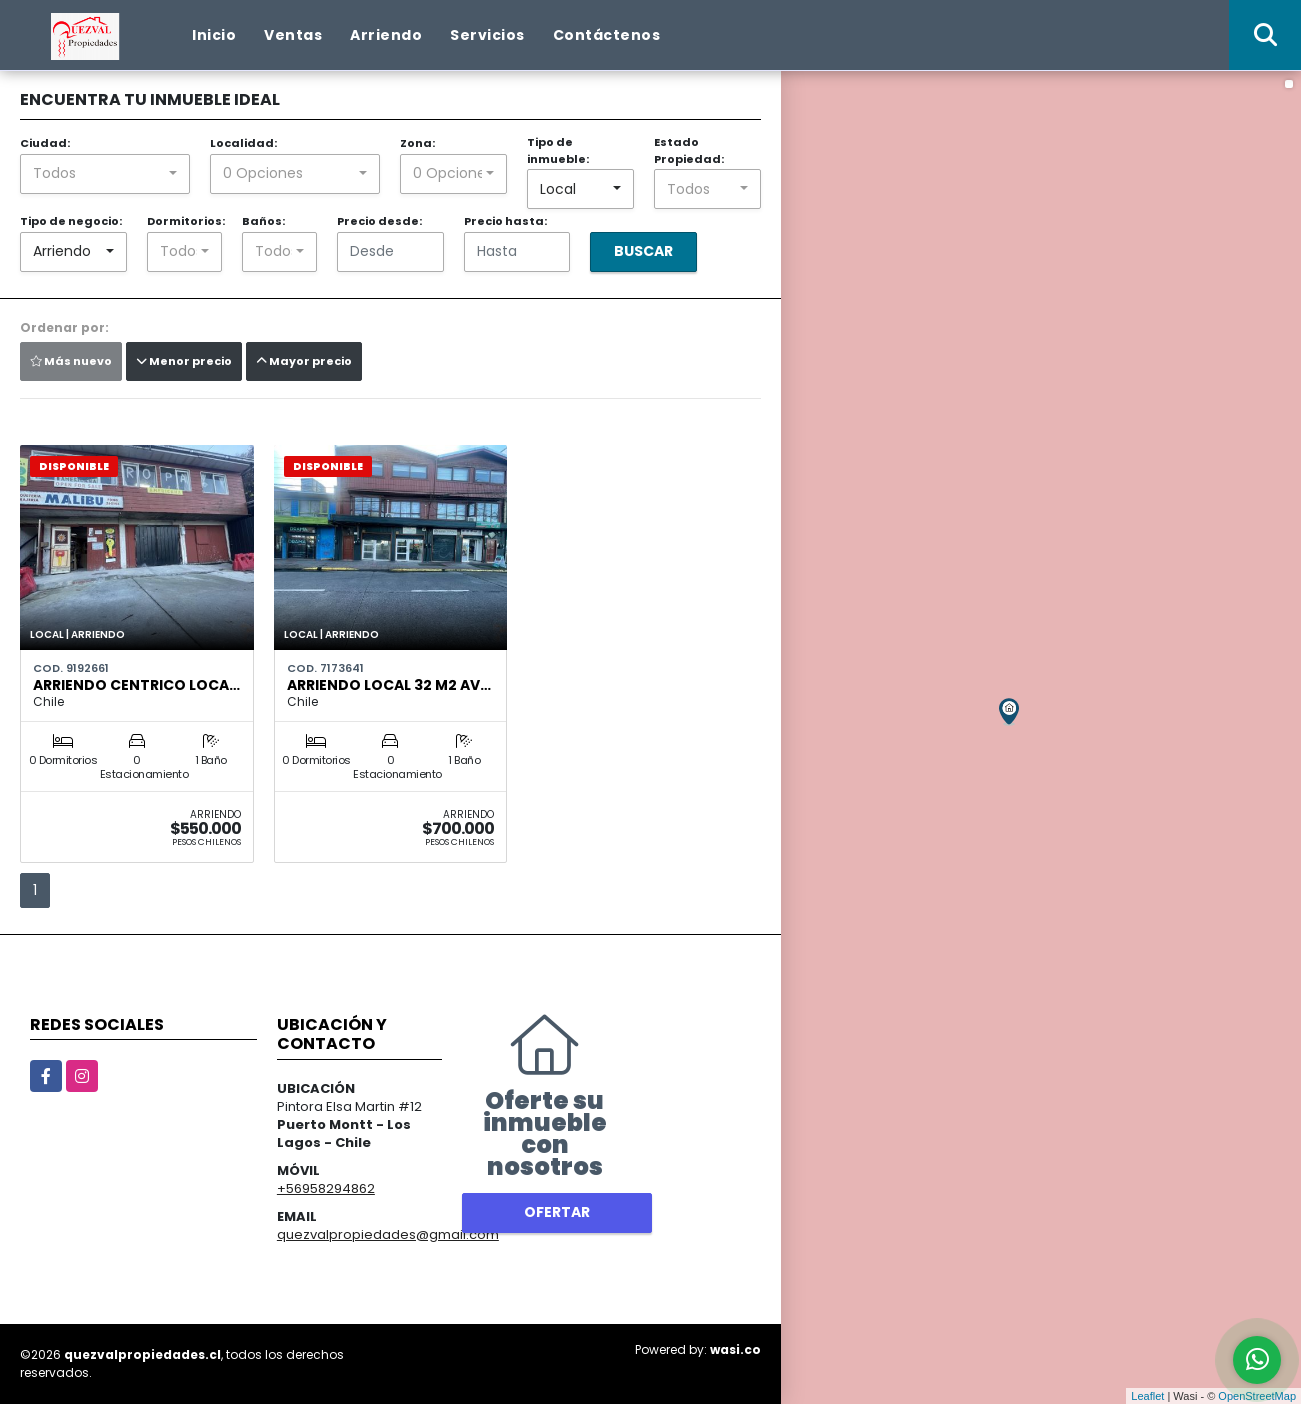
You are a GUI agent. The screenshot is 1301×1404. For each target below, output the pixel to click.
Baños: (263, 221)
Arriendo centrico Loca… (136, 685)
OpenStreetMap (1257, 1396)
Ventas (293, 35)
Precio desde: (379, 221)
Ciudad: (45, 143)
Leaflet (1147, 1396)
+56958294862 (326, 1188)
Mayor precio (304, 361)
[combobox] (105, 174)
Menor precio (184, 361)
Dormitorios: (186, 221)
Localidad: (243, 143)
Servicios (487, 35)
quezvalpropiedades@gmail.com (388, 1234)
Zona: (417, 143)
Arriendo (386, 35)
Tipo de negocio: (71, 221)
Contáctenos (607, 35)
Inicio (214, 35)
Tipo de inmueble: (558, 150)
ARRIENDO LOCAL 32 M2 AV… (389, 685)
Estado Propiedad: (689, 150)
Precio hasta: (505, 221)
